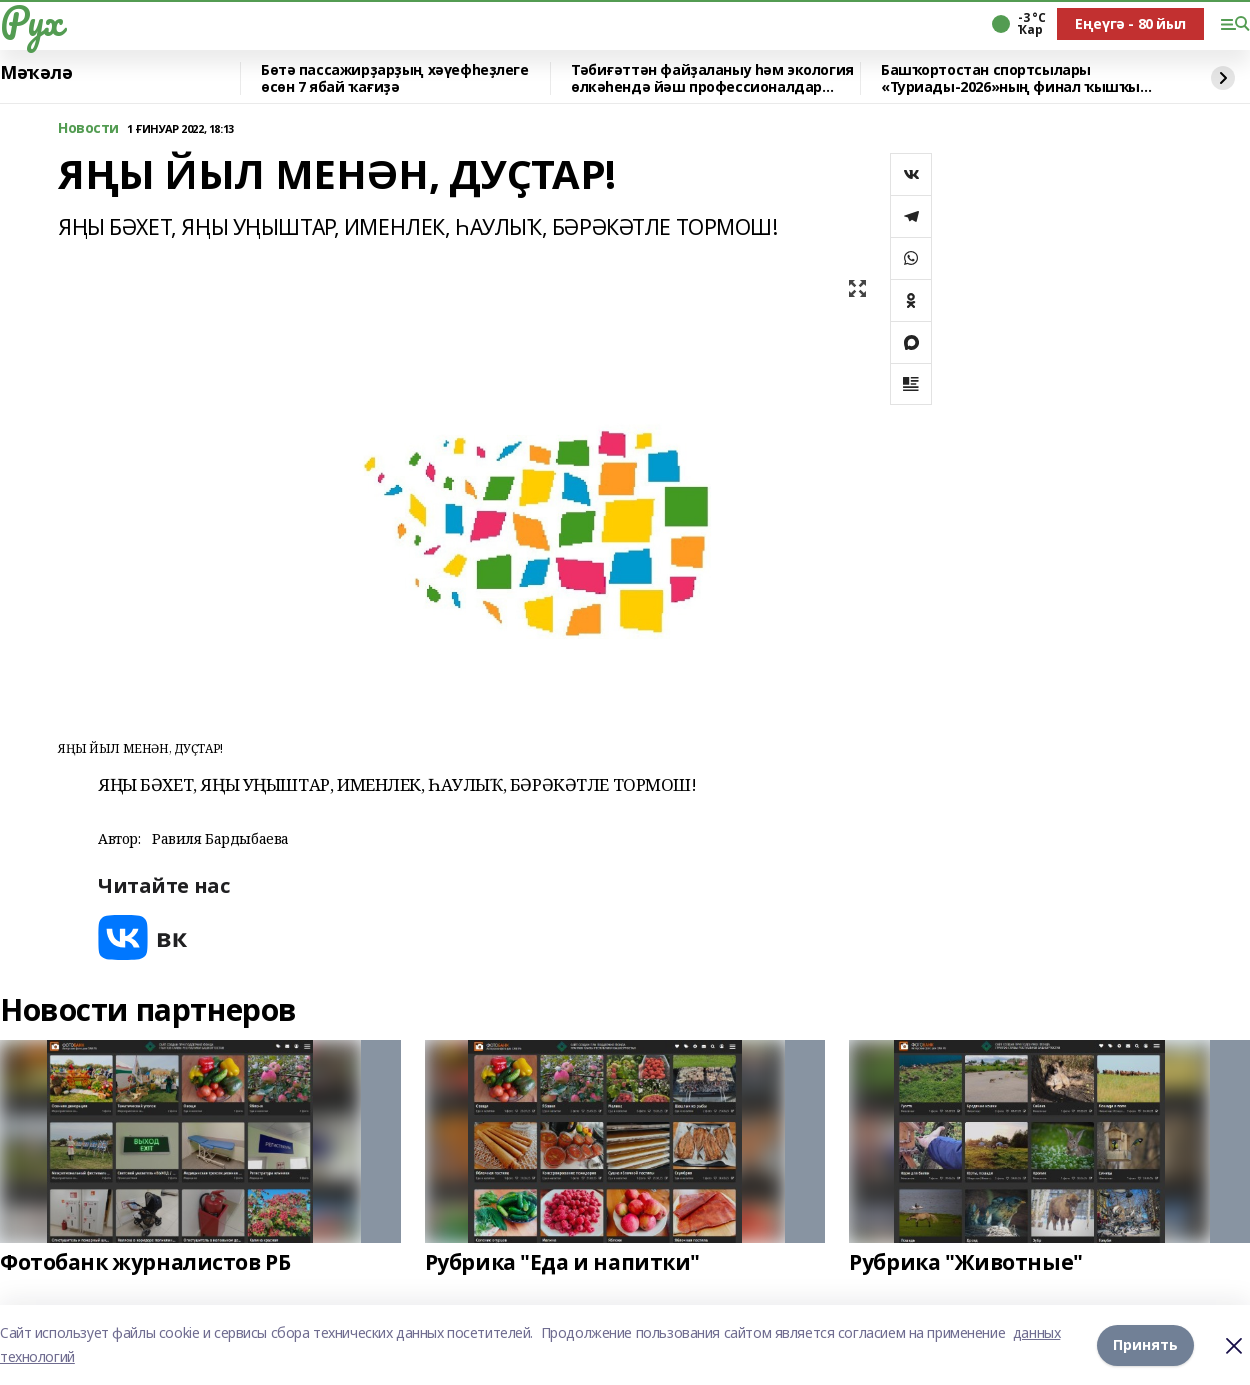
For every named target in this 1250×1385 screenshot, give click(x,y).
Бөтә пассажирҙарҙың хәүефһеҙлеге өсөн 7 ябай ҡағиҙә (395, 78)
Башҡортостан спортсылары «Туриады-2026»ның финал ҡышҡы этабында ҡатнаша (1010, 78)
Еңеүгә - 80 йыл (1130, 23)
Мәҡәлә (36, 73)
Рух (31, 21)
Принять (1145, 1344)
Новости (88, 128)
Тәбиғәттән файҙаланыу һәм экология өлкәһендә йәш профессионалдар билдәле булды (712, 78)
